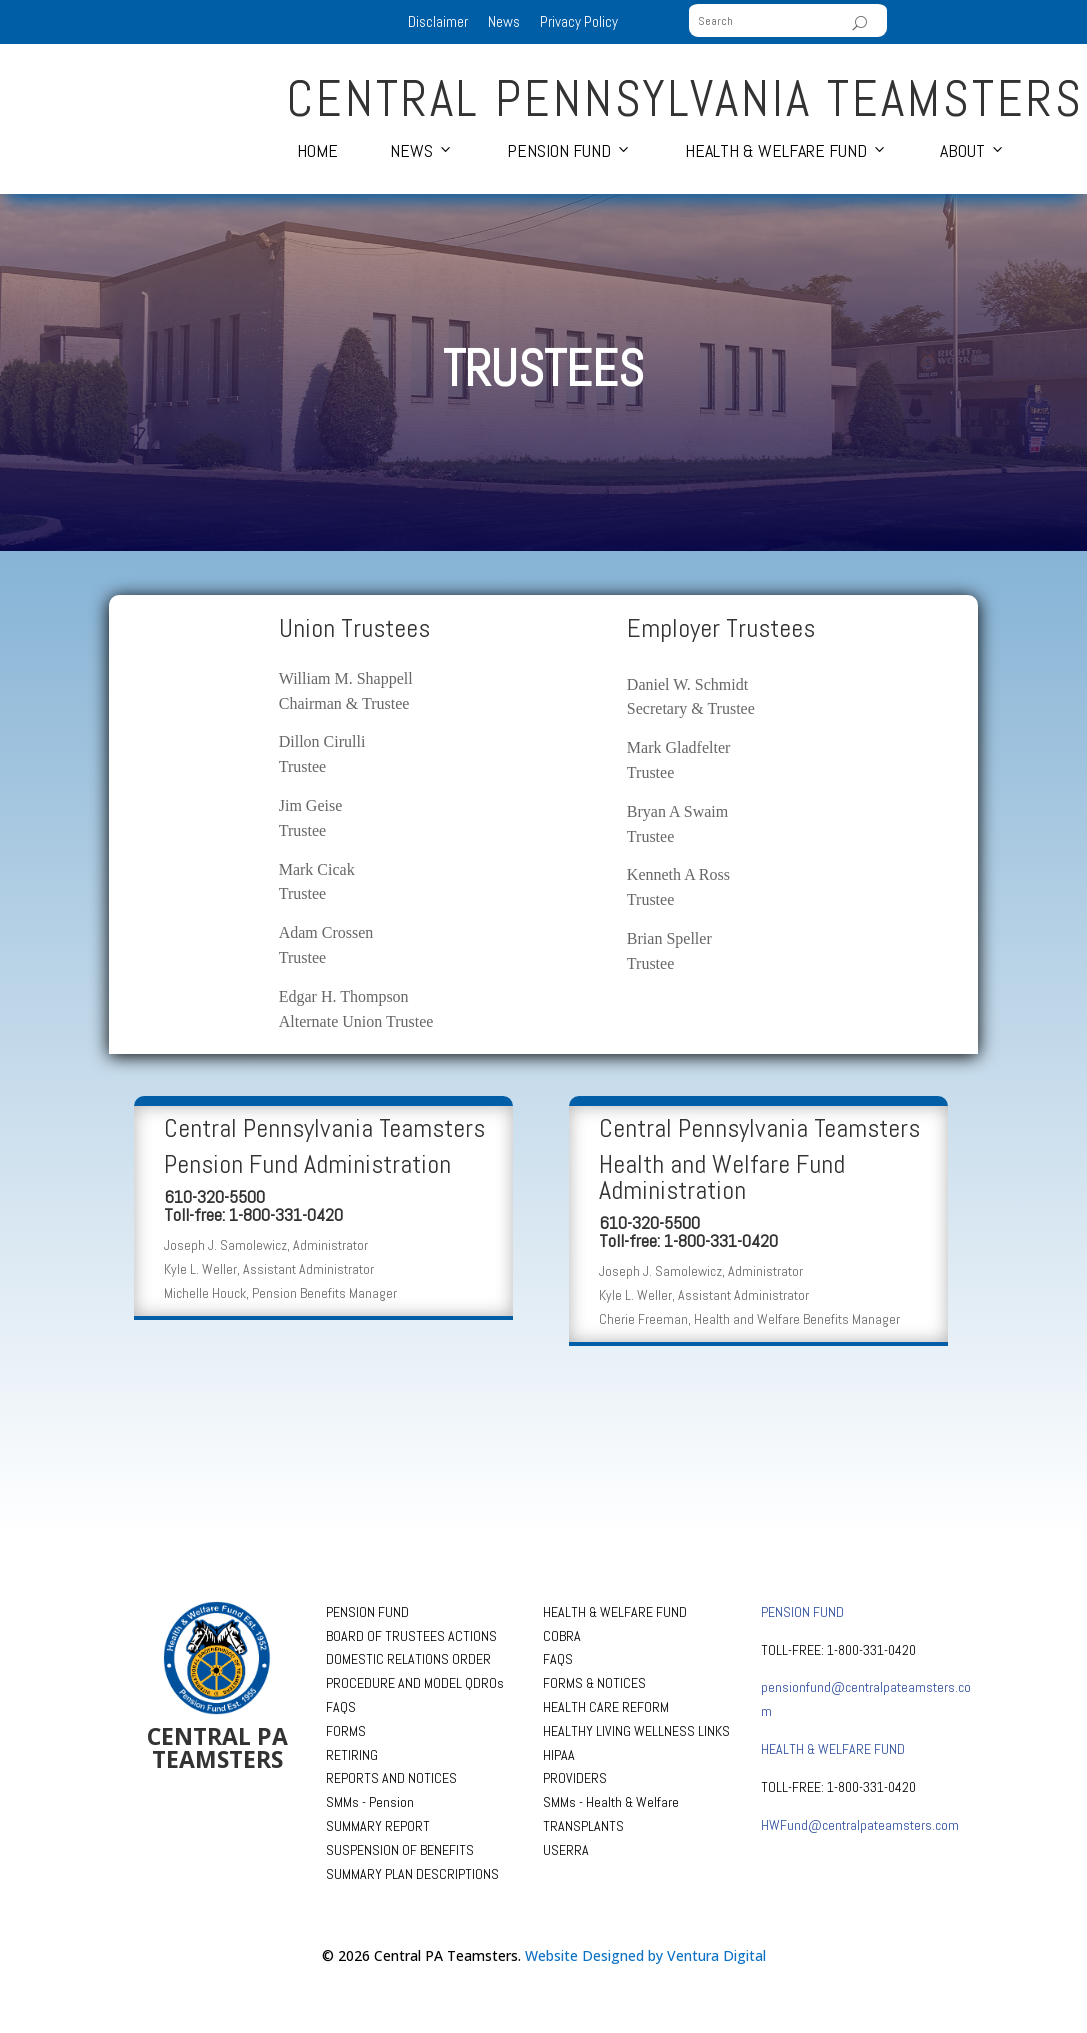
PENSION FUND (367, 1612)
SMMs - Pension (370, 1802)
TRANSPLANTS (583, 1826)
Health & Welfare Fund (776, 150)
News (504, 21)
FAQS (341, 1707)
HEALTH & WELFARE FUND (615, 1612)
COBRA (562, 1636)
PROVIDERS (575, 1778)
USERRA (566, 1850)
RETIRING (352, 1755)
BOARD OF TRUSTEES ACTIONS (411, 1636)
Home (317, 150)
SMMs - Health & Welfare (611, 1802)
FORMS (346, 1731)
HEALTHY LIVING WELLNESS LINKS (636, 1731)
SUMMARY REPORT (378, 1826)
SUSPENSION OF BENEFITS (400, 1850)
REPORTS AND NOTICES (391, 1778)
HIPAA (559, 1755)
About (962, 150)
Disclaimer (438, 21)
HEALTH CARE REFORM (606, 1707)
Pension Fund (559, 150)
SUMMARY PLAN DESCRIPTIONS (412, 1874)
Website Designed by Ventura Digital (645, 1955)
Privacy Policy (579, 21)
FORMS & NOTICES (594, 1683)
